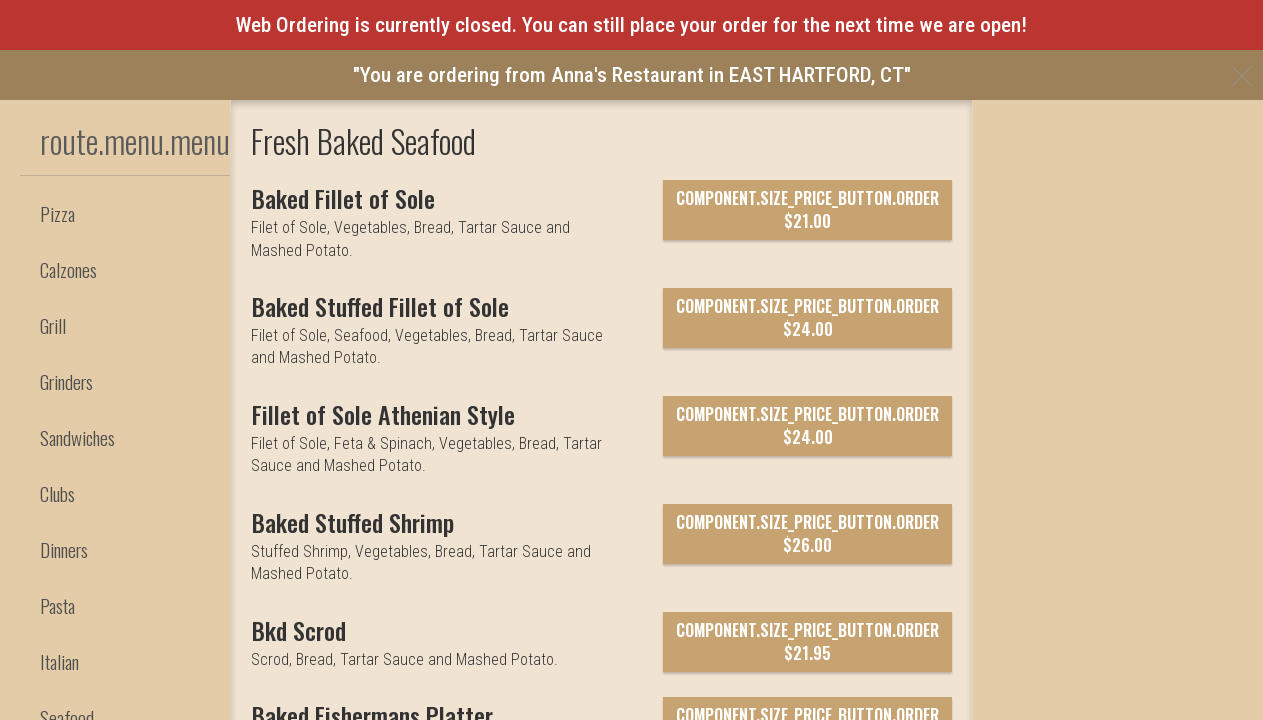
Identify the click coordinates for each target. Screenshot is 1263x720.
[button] (129, 142)
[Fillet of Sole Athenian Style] (398, 560)
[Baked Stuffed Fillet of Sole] (396, 452)
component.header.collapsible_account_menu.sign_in (476, 164)
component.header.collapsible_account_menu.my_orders (490, 121)
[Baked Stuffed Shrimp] (368, 668)
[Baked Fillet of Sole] (355, 344)
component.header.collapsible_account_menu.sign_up (479, 207)
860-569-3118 (1219, 120)
